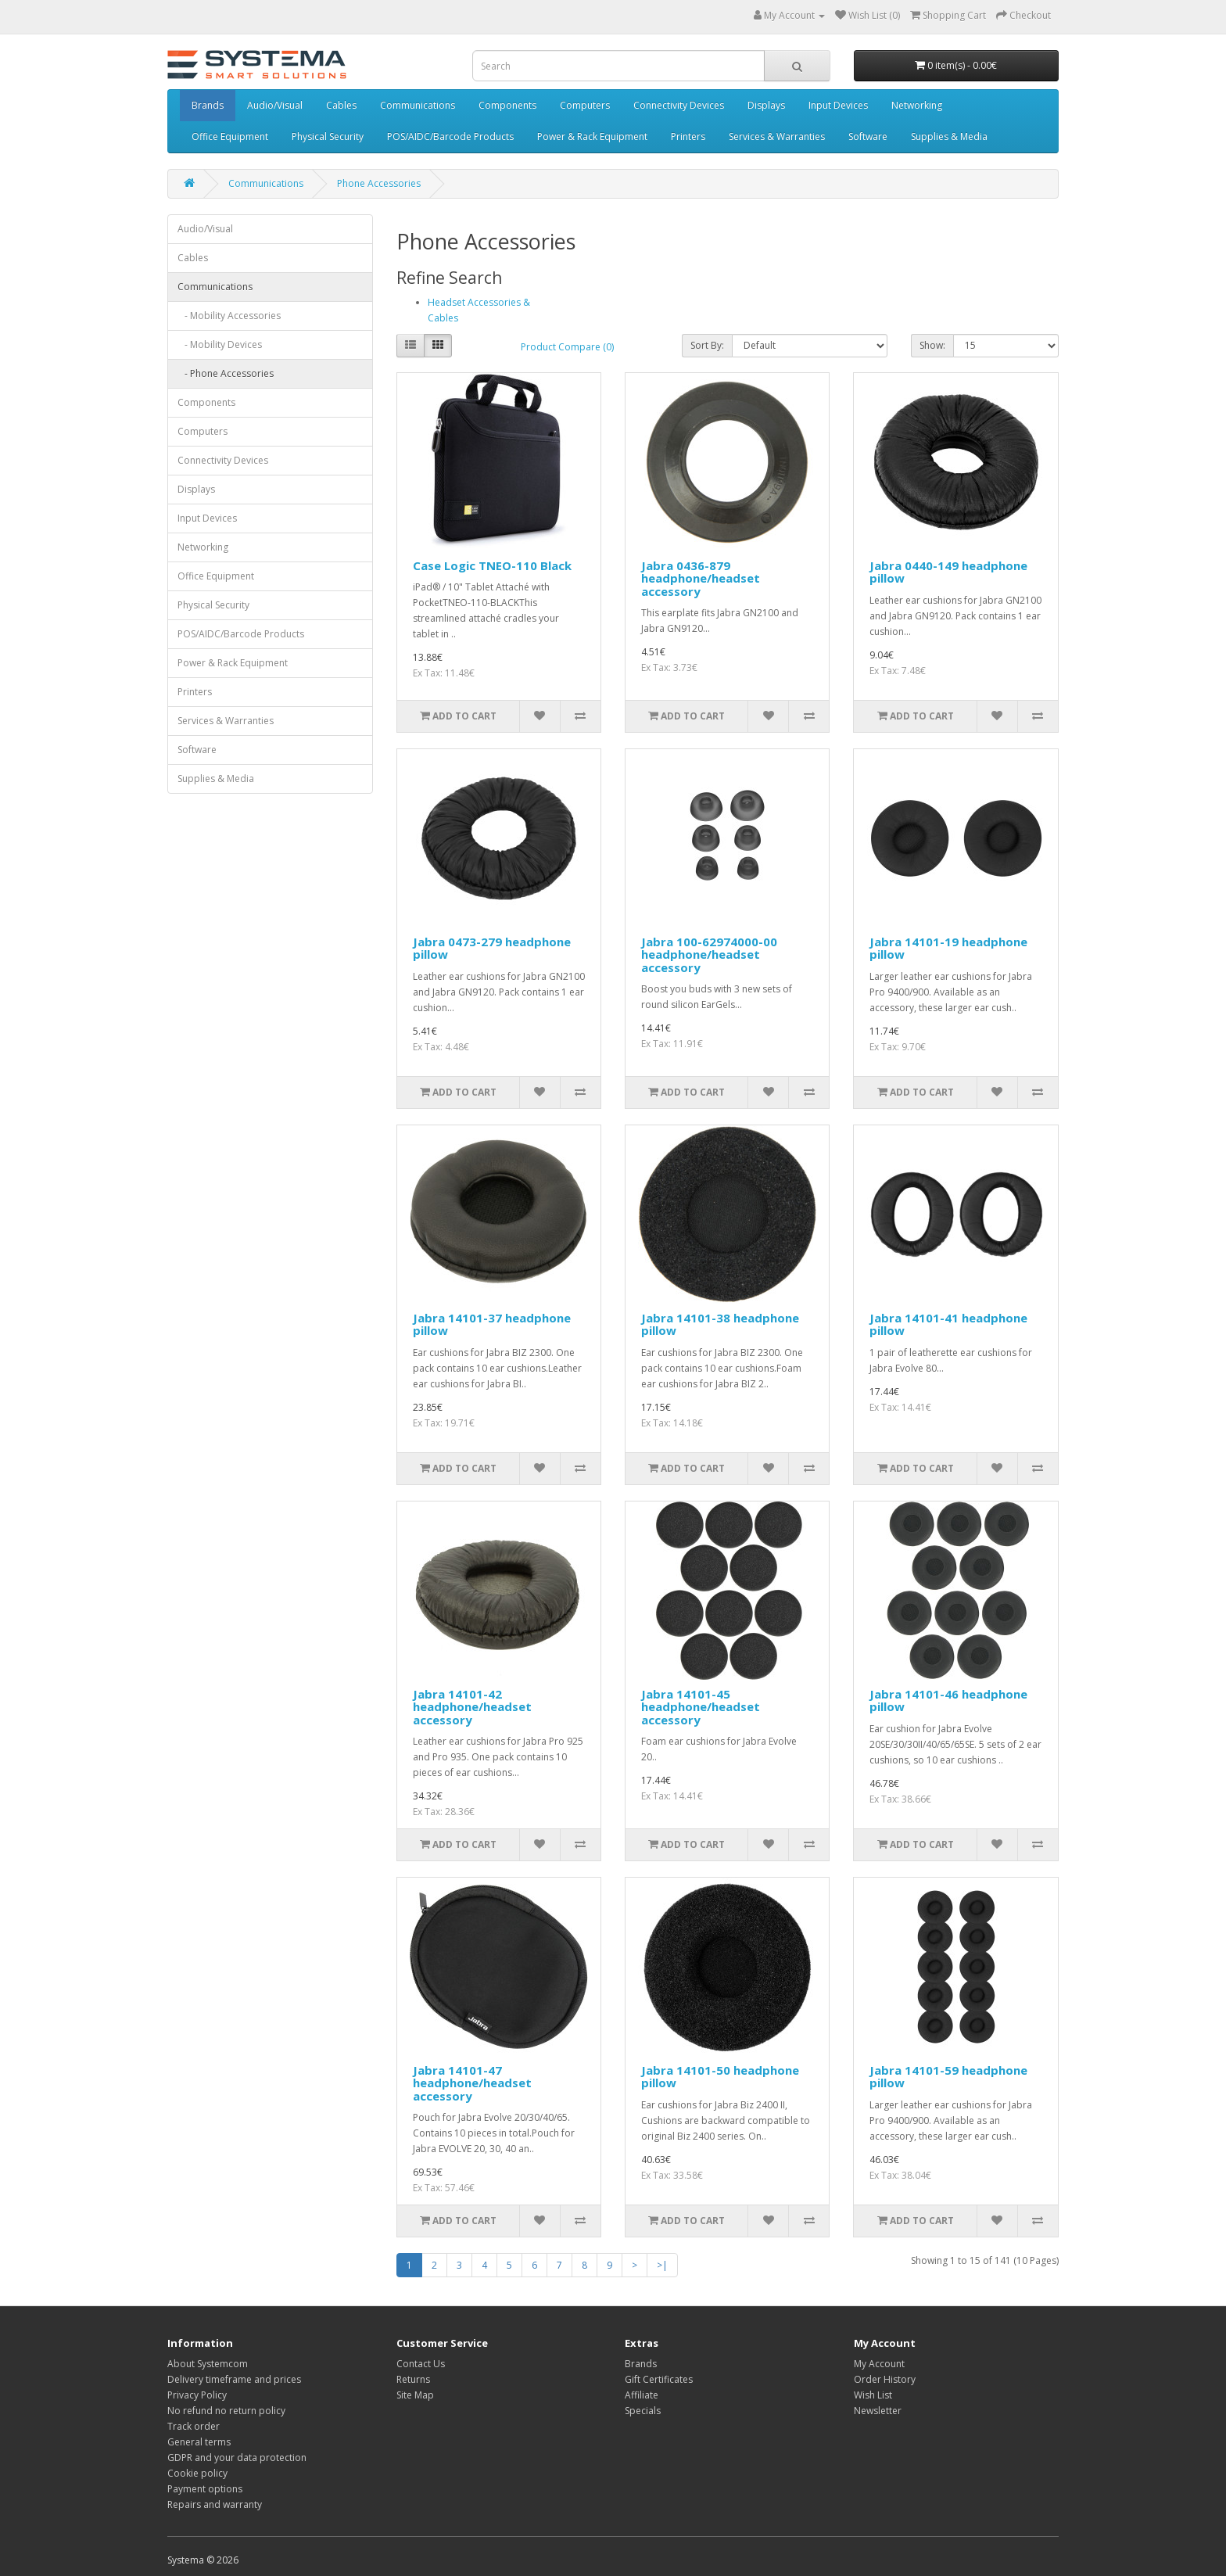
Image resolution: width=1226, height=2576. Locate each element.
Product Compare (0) (567, 346)
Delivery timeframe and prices (234, 2379)
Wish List (873, 2395)
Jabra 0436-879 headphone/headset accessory (700, 578)
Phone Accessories (379, 183)
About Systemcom (207, 2363)
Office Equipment (230, 136)
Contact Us (420, 2363)
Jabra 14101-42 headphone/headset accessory (472, 1706)
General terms (199, 2442)
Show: (932, 345)
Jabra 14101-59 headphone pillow (948, 2076)
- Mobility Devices (219, 344)
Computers (585, 105)
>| (662, 2265)
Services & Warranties (777, 136)
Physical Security (328, 136)
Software (867, 136)
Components (507, 105)
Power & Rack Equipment (592, 136)
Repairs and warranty (214, 2504)
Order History (885, 2379)
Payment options (204, 2488)
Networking (916, 105)
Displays (766, 105)
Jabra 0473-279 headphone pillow (492, 948)
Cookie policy (197, 2473)
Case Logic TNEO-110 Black (492, 565)
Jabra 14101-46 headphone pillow (948, 1700)
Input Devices (838, 105)
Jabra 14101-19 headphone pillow (948, 948)
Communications (417, 105)
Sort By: (707, 345)
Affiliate (641, 2395)
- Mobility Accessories (229, 315)
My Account (879, 2363)
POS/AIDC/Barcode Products (450, 136)
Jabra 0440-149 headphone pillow (948, 572)
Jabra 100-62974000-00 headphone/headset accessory (709, 954)
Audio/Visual (275, 105)
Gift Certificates (659, 2379)
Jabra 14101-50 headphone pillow (720, 2076)
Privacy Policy (197, 2395)
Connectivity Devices (678, 105)
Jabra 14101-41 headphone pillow (948, 1324)
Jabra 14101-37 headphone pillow (492, 1324)
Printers (688, 136)
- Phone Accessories (225, 373)
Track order (193, 2426)
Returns (413, 2379)
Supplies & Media (949, 136)
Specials (643, 2410)
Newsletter (878, 2410)
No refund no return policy (226, 2410)
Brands (208, 105)
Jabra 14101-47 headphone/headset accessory (472, 2083)
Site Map (415, 2395)
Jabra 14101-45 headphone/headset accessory (700, 1706)
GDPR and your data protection (236, 2457)
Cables (341, 105)
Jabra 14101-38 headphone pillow (720, 1324)
